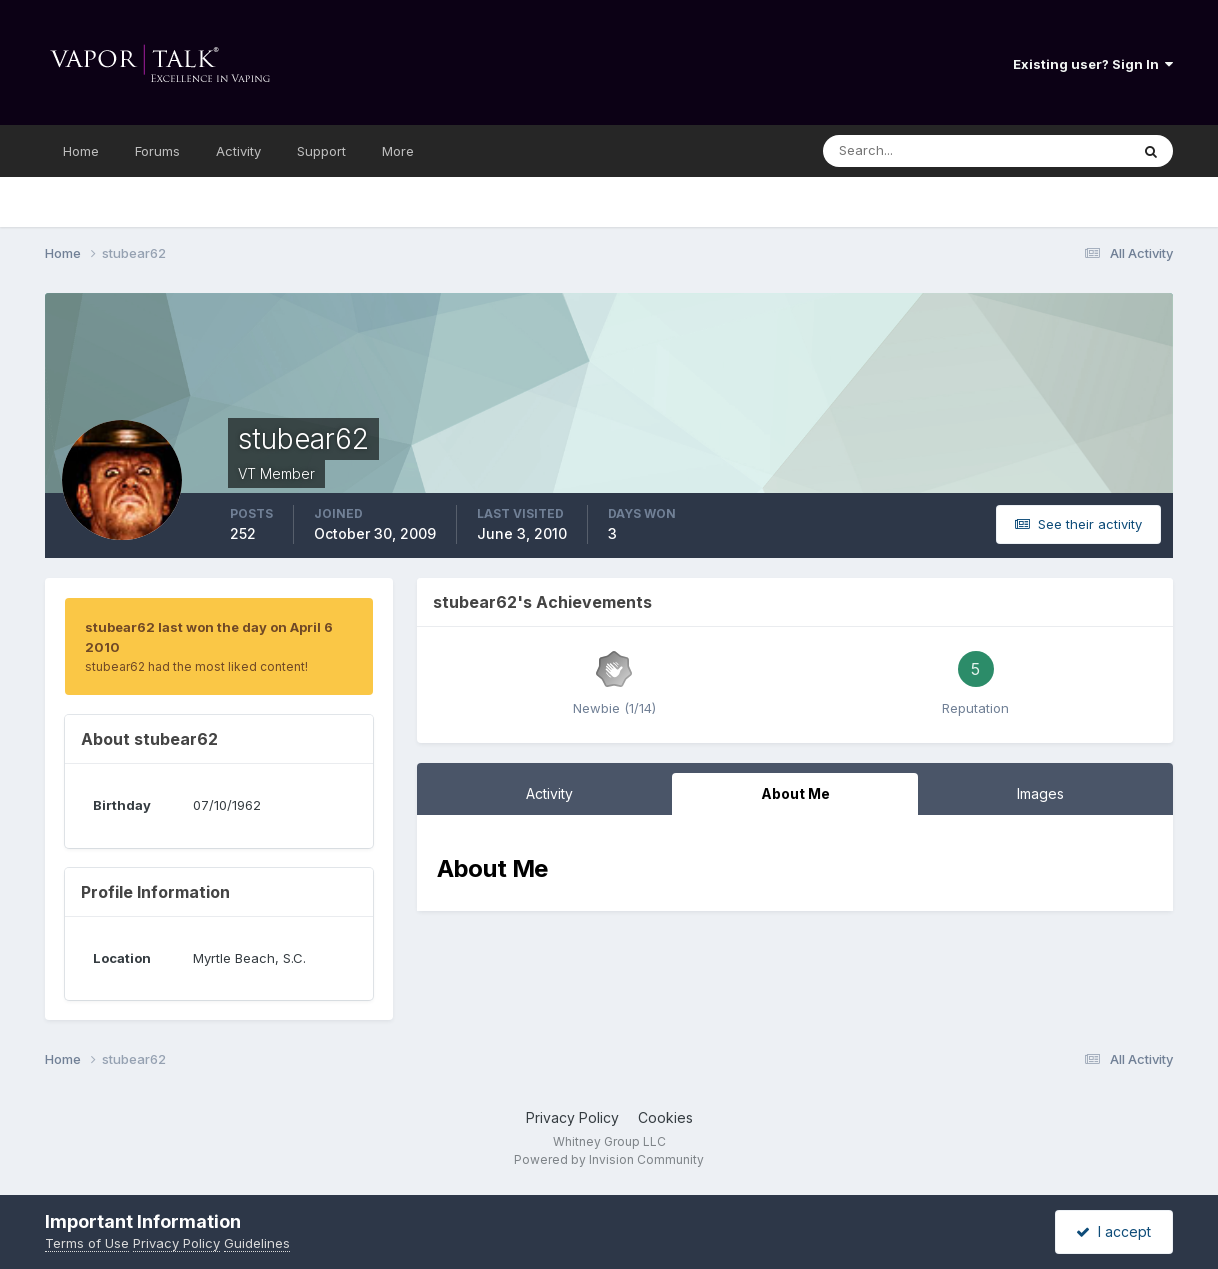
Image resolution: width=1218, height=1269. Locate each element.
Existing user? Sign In (1093, 64)
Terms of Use (87, 1243)
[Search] (921, 151)
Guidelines (257, 1243)
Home (81, 151)
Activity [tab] (549, 793)
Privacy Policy (572, 1117)
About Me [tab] (795, 793)
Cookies (665, 1117)
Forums (157, 151)
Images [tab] (1040, 793)
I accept (1113, 1231)
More (398, 151)
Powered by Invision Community (609, 1159)
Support (321, 151)
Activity (238, 151)
